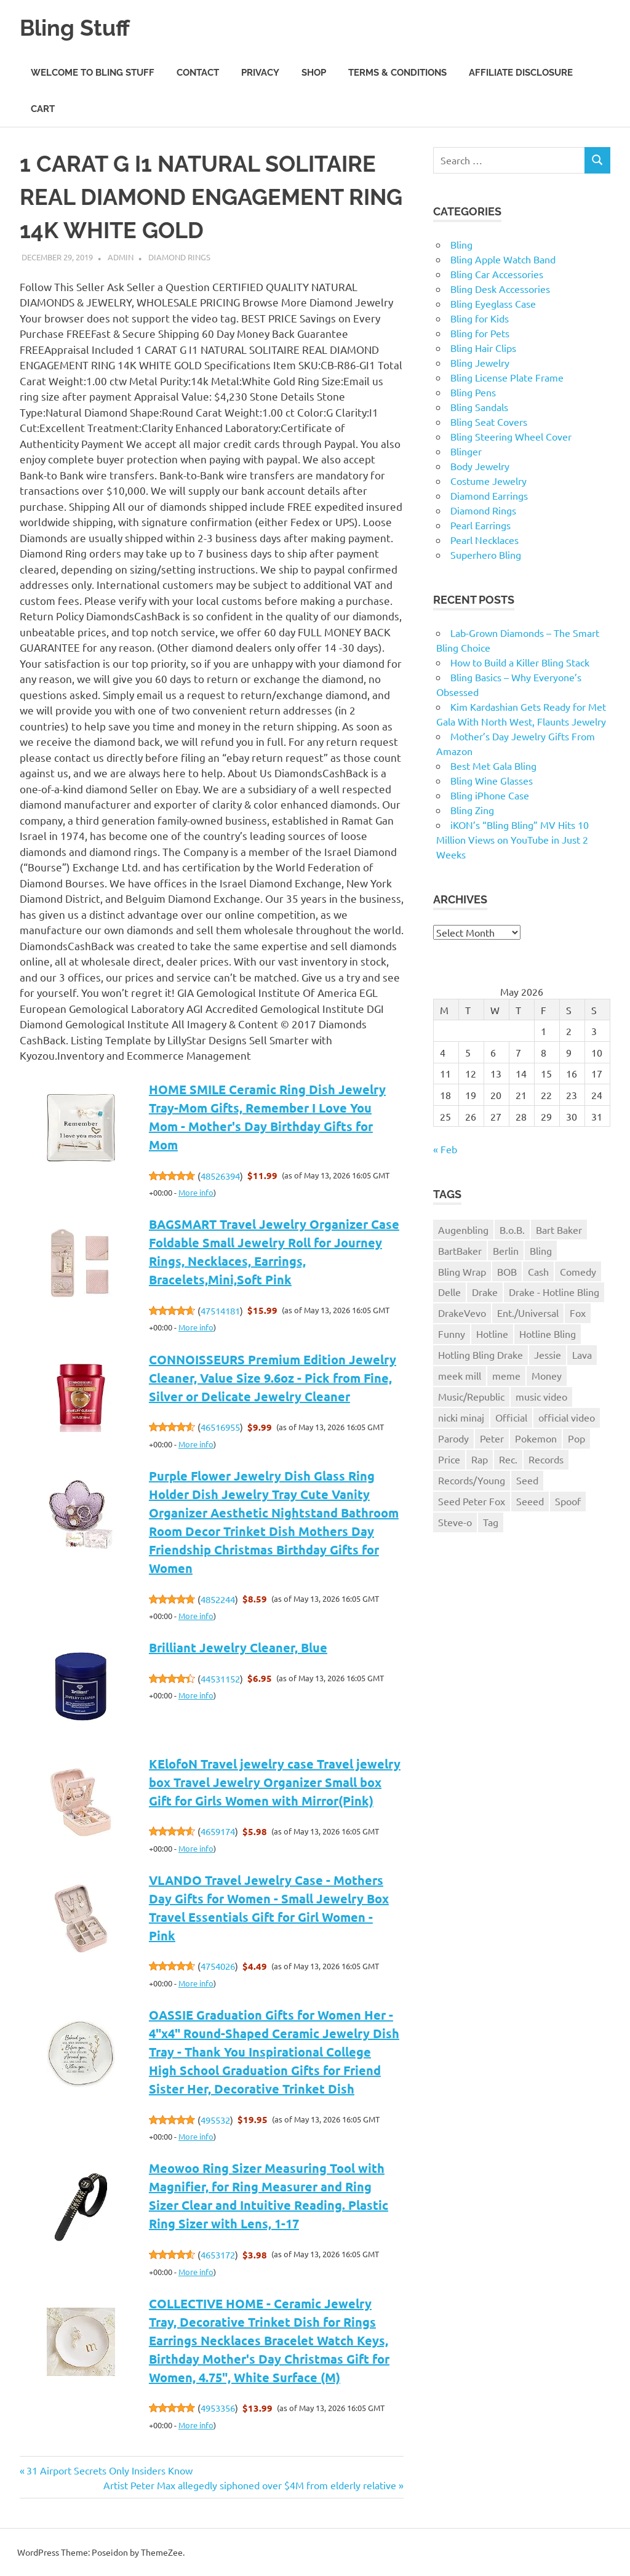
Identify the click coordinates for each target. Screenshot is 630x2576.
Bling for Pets (479, 333)
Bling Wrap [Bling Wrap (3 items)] (462, 1271)
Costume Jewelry (488, 480)
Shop (313, 72)
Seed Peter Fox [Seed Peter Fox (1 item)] (471, 1501)
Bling (461, 244)
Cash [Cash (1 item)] (538, 1271)
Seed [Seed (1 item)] (527, 1480)
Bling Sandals (479, 407)
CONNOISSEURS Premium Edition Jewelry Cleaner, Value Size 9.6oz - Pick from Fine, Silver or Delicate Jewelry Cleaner (272, 1377)
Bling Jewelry (479, 362)
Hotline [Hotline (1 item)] (492, 1333)
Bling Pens (473, 392)
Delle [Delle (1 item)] (449, 1292)
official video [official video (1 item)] (566, 1417)
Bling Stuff (78, 27)
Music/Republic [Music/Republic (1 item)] (471, 1396)
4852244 (218, 1599)
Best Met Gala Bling (493, 765)
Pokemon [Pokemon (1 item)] (536, 1438)
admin (121, 257)
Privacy (260, 72)
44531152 (220, 1678)
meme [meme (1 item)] (506, 1375)
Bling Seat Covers (488, 421)
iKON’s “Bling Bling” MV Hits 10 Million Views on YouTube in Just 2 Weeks (512, 839)
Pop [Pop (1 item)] (576, 1438)
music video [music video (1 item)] (541, 1396)
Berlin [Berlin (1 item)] (506, 1250)
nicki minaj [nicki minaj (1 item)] (461, 1417)
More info (195, 1192)
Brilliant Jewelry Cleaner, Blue (238, 1647)
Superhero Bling (485, 554)
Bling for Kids (479, 318)
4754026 (218, 1966)
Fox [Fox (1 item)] (578, 1312)
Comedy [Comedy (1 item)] (578, 1271)
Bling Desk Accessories (500, 288)
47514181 (220, 1310)
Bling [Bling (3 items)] (541, 1250)
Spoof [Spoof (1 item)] (568, 1501)
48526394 (220, 1176)
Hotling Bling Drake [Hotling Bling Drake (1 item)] (480, 1354)
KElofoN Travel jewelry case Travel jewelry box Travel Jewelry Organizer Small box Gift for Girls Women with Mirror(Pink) (275, 1782)
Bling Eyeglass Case (493, 303)
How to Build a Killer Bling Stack (519, 662)
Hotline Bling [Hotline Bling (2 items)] (547, 1333)
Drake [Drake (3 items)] (485, 1292)
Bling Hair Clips (483, 348)
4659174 (218, 1831)
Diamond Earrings (489, 495)
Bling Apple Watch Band (503, 259)
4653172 (218, 2254)
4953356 (218, 2408)
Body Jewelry (479, 466)
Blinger (466, 451)
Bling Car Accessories (496, 274)
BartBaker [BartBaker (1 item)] (460, 1250)
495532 (215, 2120)
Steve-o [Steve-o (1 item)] (455, 1522)
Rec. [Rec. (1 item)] (508, 1459)
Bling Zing (472, 810)
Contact (198, 72)
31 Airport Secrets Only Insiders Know (109, 2470)
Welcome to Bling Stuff (92, 72)
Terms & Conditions (397, 72)
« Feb (445, 1149)
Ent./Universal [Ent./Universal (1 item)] (528, 1312)
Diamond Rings (179, 257)
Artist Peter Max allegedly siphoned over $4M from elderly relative (249, 2485)
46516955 (220, 1427)
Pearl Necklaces (484, 540)
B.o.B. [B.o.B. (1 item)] (512, 1229)
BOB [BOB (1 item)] (507, 1271)
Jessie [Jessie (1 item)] (547, 1354)
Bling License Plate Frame (507, 377)
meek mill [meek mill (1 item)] (459, 1375)
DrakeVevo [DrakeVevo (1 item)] (462, 1312)
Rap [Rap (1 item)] (479, 1459)
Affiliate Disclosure (521, 72)
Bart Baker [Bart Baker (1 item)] (559, 1229)
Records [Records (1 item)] (546, 1459)
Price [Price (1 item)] (449, 1459)
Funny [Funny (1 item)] (451, 1333)
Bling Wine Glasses (491, 780)
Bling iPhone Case (489, 795)
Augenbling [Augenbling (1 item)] (463, 1229)
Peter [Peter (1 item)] (492, 1438)
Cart (43, 108)
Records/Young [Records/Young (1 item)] (471, 1480)
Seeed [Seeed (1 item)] (530, 1501)
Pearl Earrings (480, 525)
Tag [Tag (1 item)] (490, 1522)
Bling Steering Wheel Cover (511, 436)
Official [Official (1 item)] (511, 1417)
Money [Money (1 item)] (547, 1375)
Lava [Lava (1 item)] (582, 1354)
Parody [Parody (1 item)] (453, 1438)
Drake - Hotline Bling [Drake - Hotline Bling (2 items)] (554, 1292)
